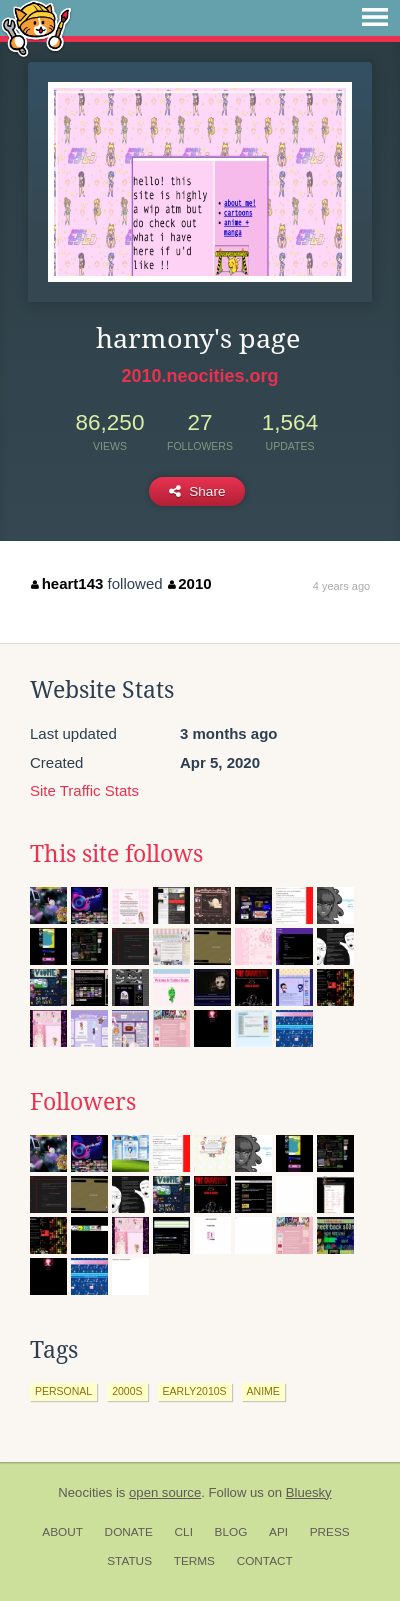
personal (63, 1391)
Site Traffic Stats (84, 790)
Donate (129, 1532)
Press (330, 1532)
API (278, 1532)
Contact (265, 1561)
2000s (127, 1391)
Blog (231, 1532)
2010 (190, 583)
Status (129, 1561)
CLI (184, 1532)
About (62, 1532)
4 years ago (341, 586)
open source (165, 1492)
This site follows (116, 854)
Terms (194, 1561)
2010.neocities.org (199, 376)
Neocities (85, 1492)
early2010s (195, 1391)
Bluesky (309, 1492)
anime (263, 1391)
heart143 (67, 583)
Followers (83, 1102)
